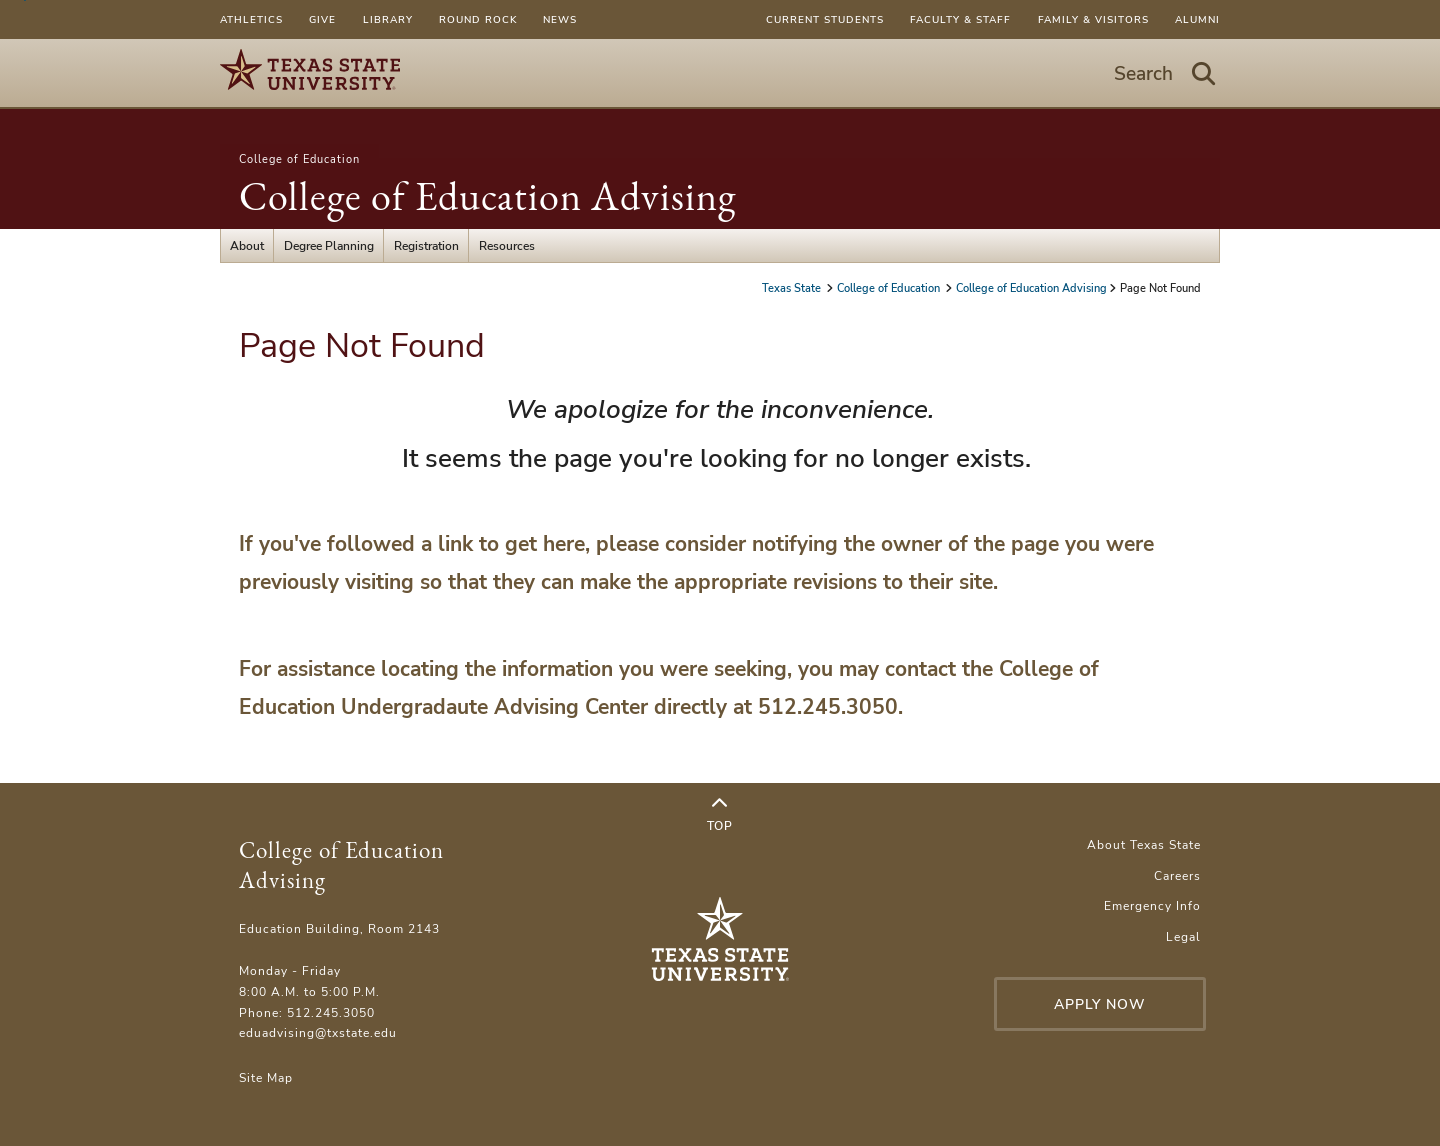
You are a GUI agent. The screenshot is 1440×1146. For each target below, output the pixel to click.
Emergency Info (1152, 905)
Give (322, 19)
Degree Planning (329, 245)
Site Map (266, 1077)
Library (388, 19)
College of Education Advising (487, 196)
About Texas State (1144, 844)
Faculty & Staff (960, 19)
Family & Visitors (1093, 19)
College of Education (299, 159)
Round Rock (478, 19)
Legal (1183, 936)
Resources (507, 245)
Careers (1177, 875)
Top (720, 815)
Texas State (793, 288)
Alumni (1197, 19)
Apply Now (1100, 1004)
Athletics (251, 19)
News (560, 19)
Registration (426, 245)
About (247, 245)
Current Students (825, 19)
